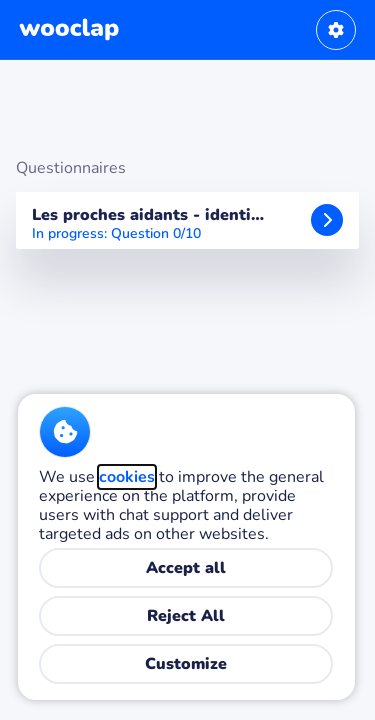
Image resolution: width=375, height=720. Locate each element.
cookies (127, 477)
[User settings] (336, 30)
